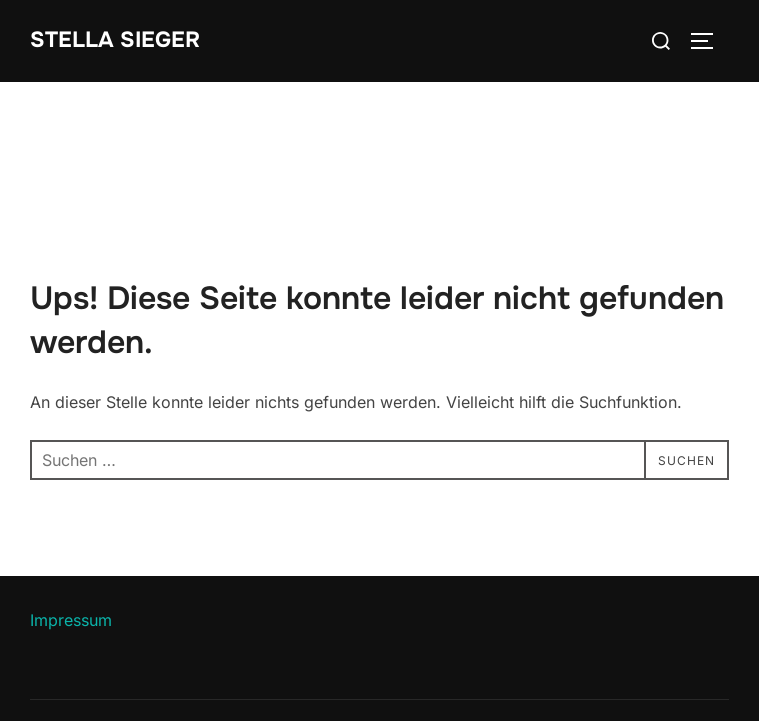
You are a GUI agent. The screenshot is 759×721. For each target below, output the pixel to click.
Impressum (71, 620)
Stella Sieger (115, 40)
